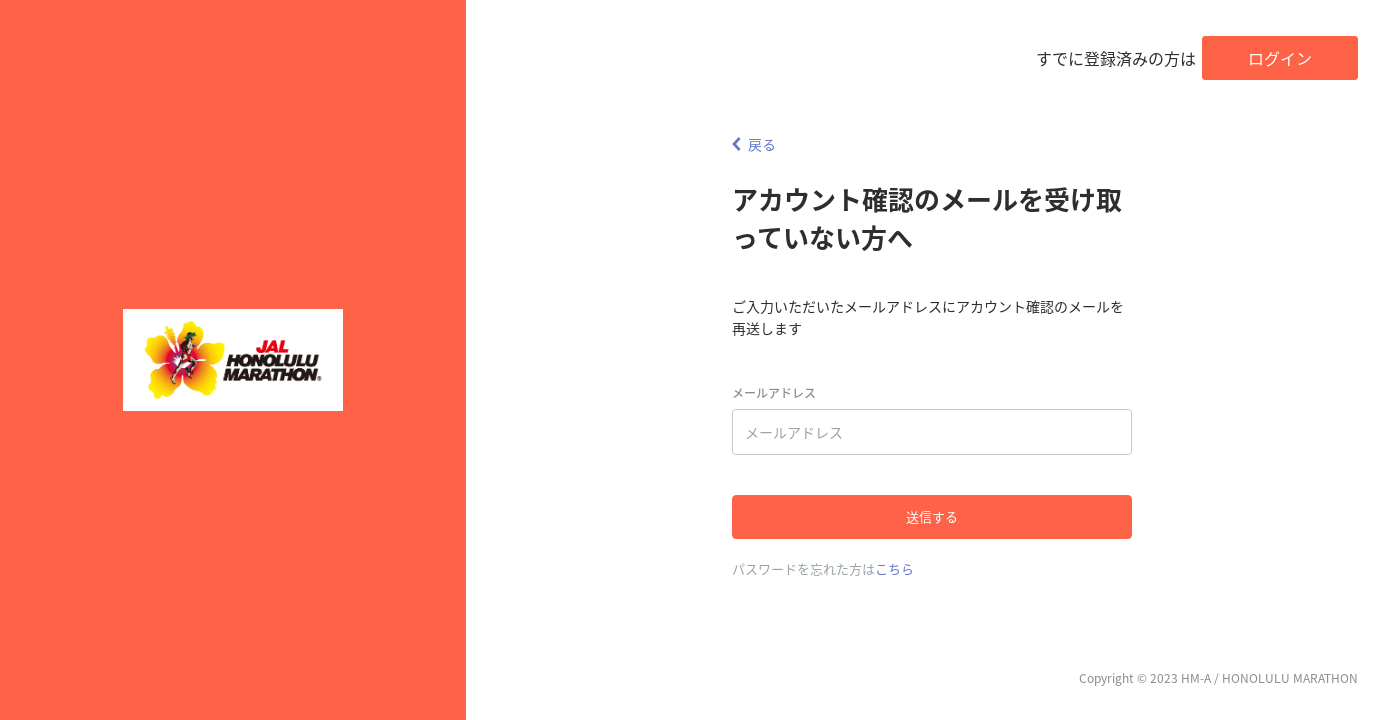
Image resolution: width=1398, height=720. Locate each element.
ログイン (1280, 58)
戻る (754, 144)
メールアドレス (774, 393)
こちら (894, 568)
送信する (932, 516)
